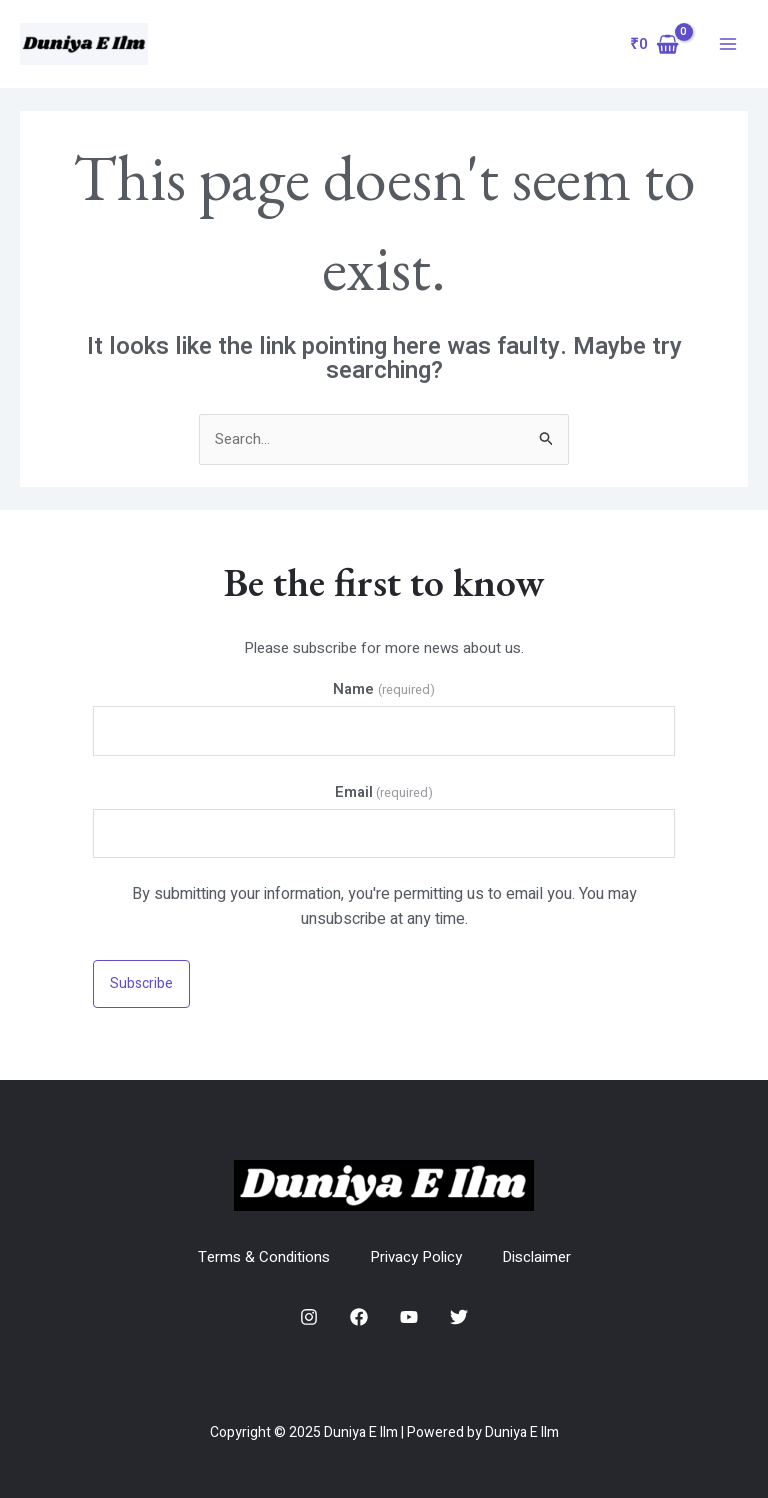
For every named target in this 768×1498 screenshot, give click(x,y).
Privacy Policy (416, 1257)
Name (383, 689)
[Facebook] (359, 1317)
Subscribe (141, 983)
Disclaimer (536, 1257)
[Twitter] (459, 1317)
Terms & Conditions (264, 1257)
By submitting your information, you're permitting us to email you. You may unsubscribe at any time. (384, 906)
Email (384, 792)
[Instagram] (309, 1317)
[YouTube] (409, 1317)
